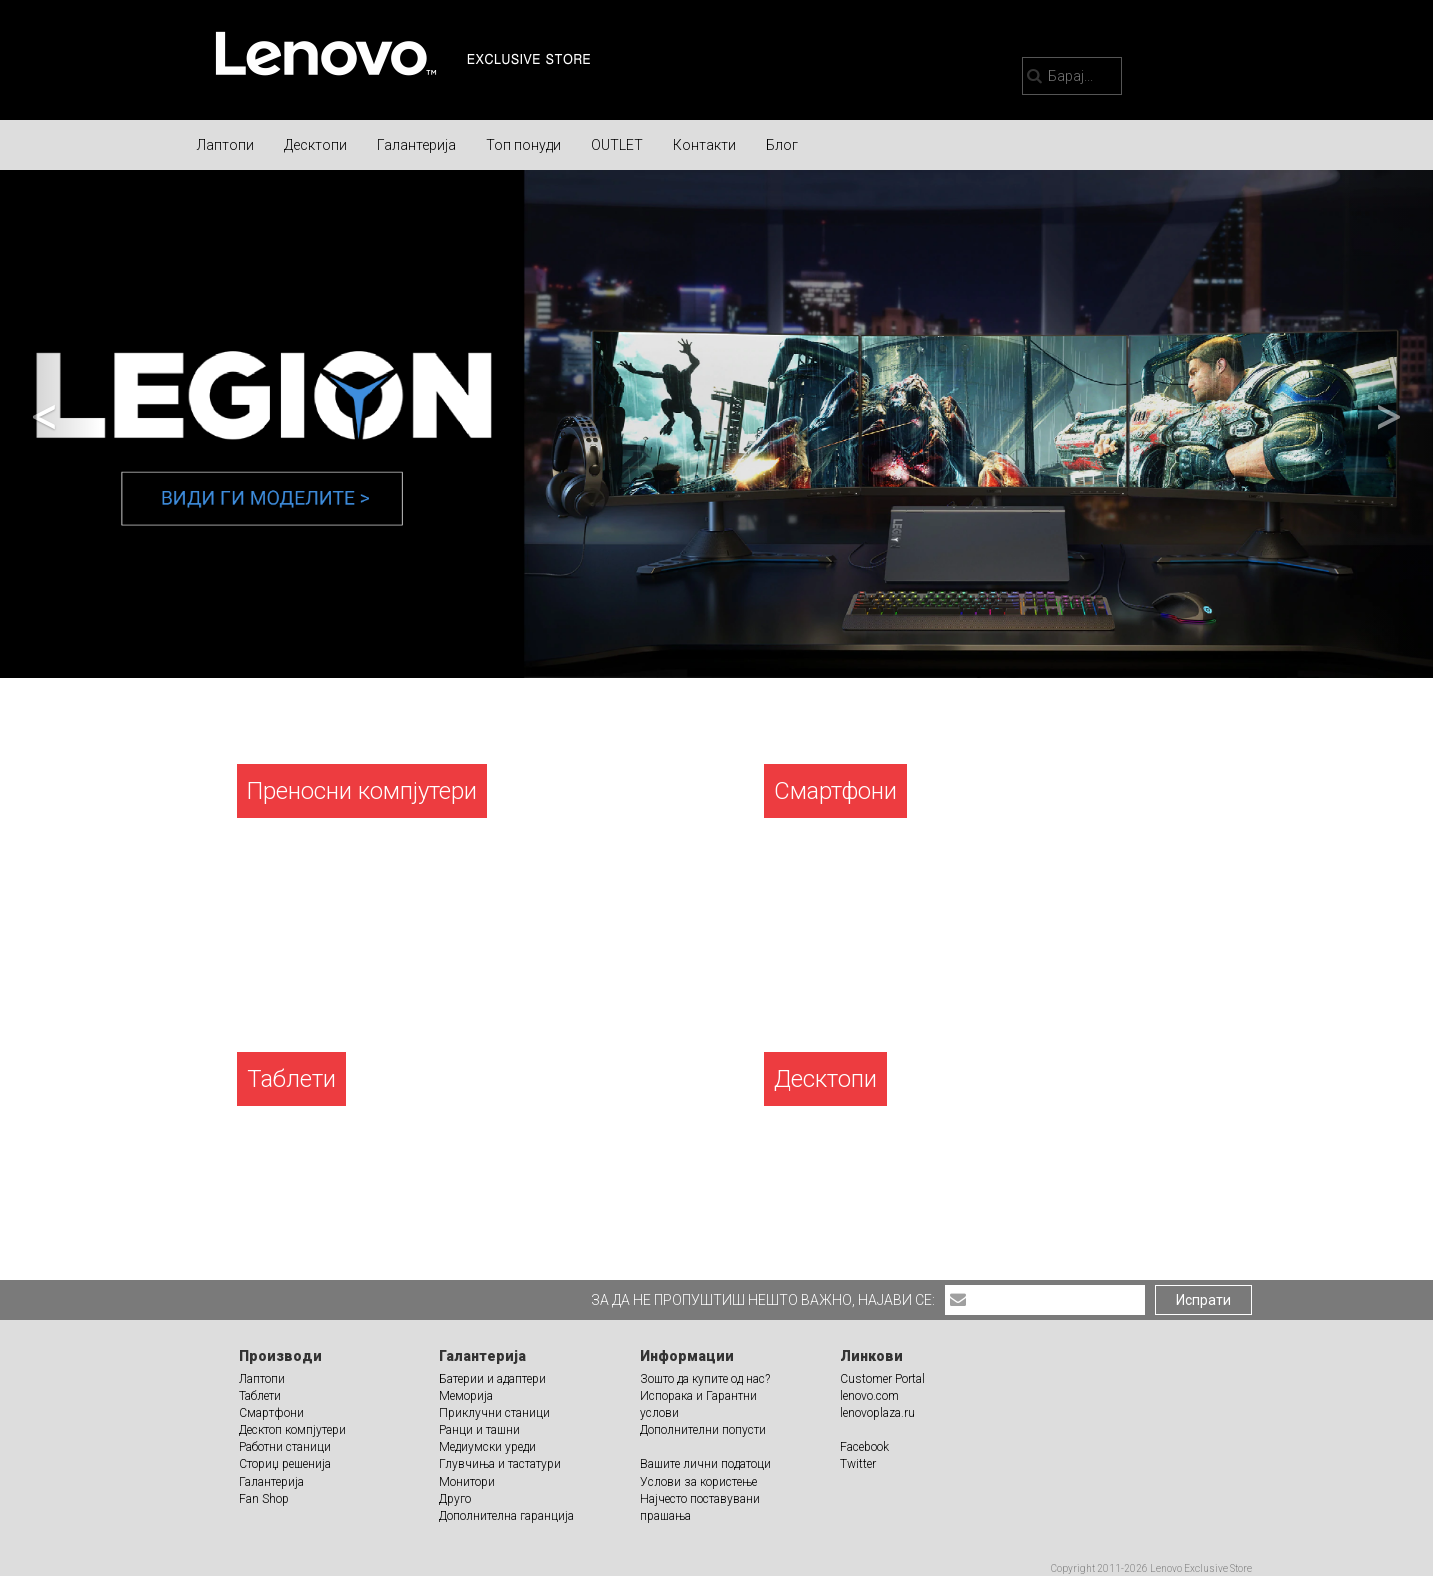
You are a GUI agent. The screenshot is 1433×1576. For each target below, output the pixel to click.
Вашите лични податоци (705, 1464)
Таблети (260, 1396)
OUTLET (617, 145)
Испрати (1203, 1300)
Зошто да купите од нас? (705, 1379)
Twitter (858, 1464)
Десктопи (315, 145)
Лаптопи (225, 145)
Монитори (467, 1482)
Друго (455, 1499)
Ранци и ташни (479, 1430)
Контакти (704, 145)
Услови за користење (698, 1482)
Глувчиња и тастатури (500, 1464)
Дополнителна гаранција (506, 1516)
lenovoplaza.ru (877, 1413)
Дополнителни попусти (703, 1430)
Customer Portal (882, 1379)
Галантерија (416, 145)
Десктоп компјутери (292, 1430)
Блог (782, 145)
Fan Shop (264, 1499)
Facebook (864, 1447)
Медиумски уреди (487, 1447)
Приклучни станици (494, 1413)
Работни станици (285, 1447)
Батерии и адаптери (492, 1379)
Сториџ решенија (285, 1464)
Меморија (466, 1396)
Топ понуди (523, 145)
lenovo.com (869, 1396)
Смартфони (271, 1413)
